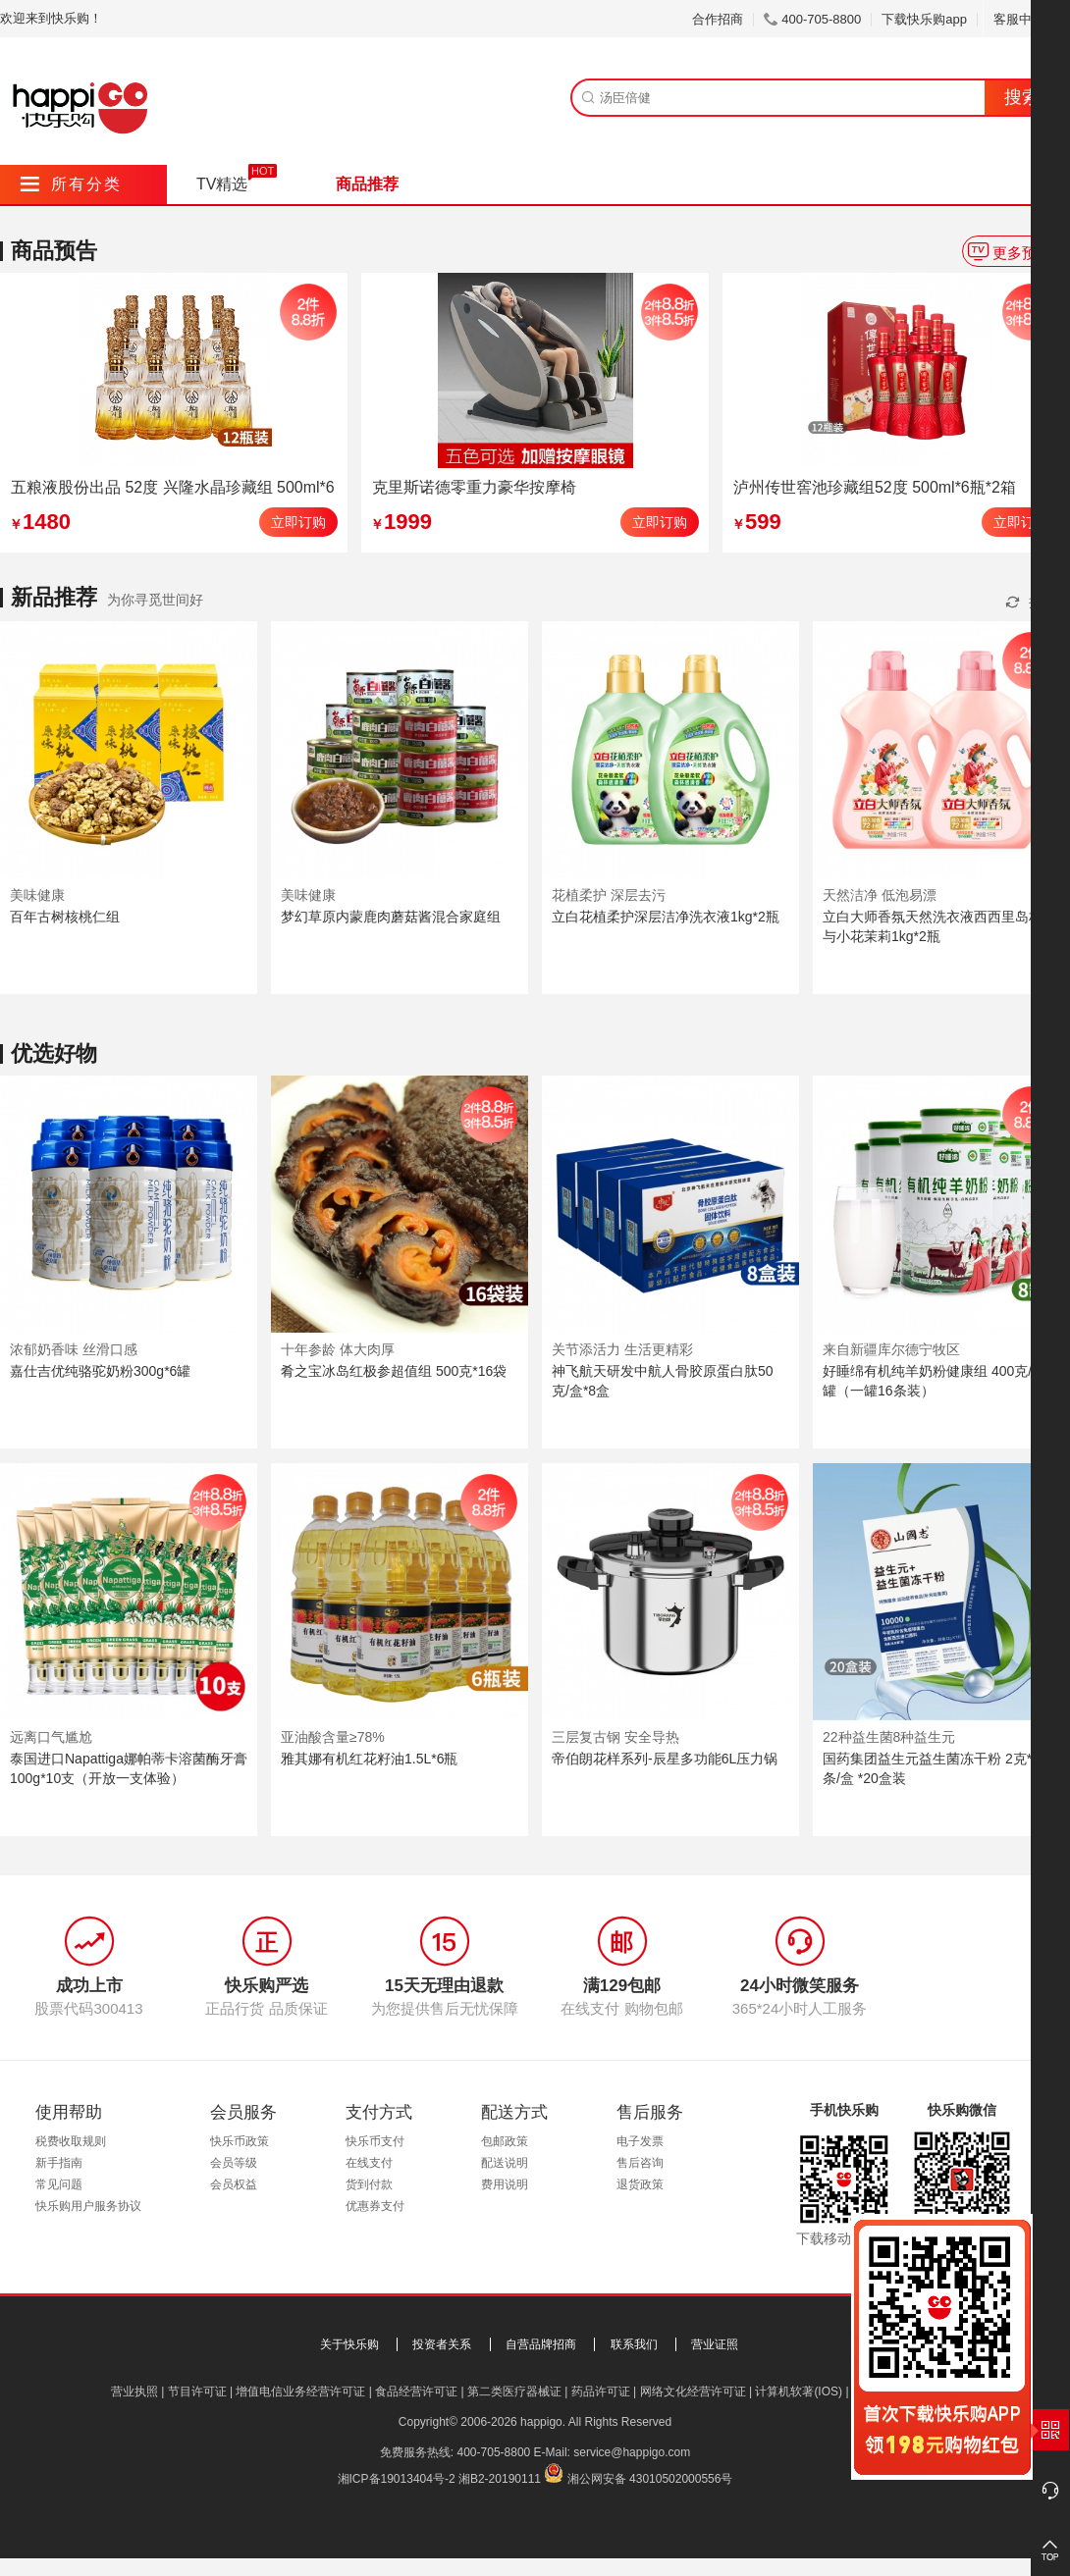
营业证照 (714, 2344)
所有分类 (71, 184)
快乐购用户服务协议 (88, 2206)
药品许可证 (600, 2391)
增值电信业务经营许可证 (300, 2391)
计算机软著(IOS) (798, 2391)
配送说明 (504, 2163)
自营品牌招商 (541, 2344)
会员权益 (233, 2184)
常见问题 (58, 2184)
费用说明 (504, 2184)
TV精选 (221, 184)
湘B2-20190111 (499, 2479)
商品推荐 (367, 184)
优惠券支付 (375, 2206)
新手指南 (58, 2163)
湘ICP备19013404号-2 (396, 2479)
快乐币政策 (239, 2141)
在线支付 (369, 2163)
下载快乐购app (924, 19)
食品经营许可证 (416, 2391)
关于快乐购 (349, 2344)
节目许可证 (197, 2391)
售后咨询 (640, 2163)
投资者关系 (441, 2344)
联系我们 (634, 2344)
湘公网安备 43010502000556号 (650, 2479)
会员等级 (233, 2163)
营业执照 (134, 2391)
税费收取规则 (70, 2141)
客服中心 (1026, 19)
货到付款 (369, 2184)
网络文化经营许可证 (693, 2391)
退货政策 (640, 2184)
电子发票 (640, 2141)
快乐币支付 (375, 2141)
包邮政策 (504, 2141)
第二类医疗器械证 (514, 2391)
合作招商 (717, 19)
